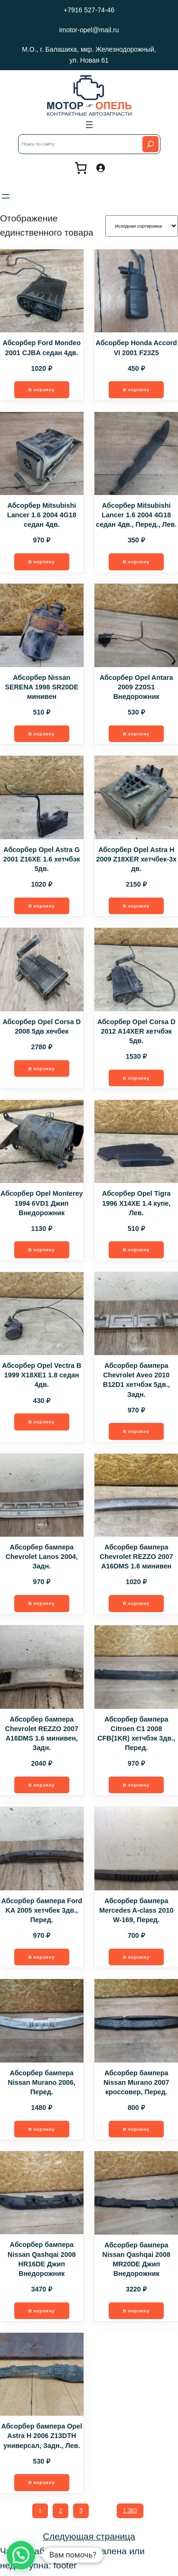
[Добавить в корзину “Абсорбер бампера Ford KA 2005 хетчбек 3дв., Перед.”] (42, 1959)
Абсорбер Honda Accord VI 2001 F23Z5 (136, 347)
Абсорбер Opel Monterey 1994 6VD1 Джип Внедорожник (41, 1204)
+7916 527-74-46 (89, 10)
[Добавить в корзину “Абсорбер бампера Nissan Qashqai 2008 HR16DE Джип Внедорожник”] (42, 2312)
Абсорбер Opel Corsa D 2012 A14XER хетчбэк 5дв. (136, 1031)
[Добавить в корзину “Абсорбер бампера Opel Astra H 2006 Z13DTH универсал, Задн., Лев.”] (42, 2484)
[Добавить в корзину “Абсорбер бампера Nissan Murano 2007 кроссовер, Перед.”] (136, 2131)
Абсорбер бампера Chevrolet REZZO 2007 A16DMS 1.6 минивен (136, 1558)
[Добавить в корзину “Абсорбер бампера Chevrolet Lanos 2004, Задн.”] (42, 1604)
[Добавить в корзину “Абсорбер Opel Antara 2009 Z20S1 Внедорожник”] (136, 734)
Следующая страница (89, 2539)
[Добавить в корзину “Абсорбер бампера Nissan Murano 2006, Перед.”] (42, 2131)
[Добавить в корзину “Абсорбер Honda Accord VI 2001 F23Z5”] (136, 389)
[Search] (150, 144)
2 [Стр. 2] (60, 2513)
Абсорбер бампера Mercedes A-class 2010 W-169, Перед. (136, 1912)
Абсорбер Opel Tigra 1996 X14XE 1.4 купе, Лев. (136, 1204)
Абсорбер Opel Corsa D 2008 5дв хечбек (41, 1027)
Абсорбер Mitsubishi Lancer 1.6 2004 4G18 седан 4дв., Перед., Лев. (136, 515)
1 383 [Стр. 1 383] (130, 2513)
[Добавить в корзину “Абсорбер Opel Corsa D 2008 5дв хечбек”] (42, 1069)
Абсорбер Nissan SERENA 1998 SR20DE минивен (41, 687)
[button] (21, 2555)
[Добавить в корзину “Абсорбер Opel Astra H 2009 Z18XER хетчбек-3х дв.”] (136, 906)
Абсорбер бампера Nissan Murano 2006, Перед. (42, 2084)
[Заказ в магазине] (141, 226)
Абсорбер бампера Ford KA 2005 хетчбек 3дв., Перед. (41, 1912)
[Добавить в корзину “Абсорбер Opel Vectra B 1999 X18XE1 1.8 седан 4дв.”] (42, 1423)
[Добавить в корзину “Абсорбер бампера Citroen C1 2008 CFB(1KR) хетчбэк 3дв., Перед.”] (136, 1786)
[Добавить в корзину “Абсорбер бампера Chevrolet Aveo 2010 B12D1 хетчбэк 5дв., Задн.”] (136, 1432)
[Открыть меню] (89, 124)
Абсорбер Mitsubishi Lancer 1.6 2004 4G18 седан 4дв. (41, 515)
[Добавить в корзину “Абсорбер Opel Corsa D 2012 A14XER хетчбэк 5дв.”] (136, 1078)
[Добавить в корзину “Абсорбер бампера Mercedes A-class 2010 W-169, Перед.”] (136, 1959)
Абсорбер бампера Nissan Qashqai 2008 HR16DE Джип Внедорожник (41, 2261)
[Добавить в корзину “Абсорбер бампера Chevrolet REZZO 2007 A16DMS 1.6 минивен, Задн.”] (42, 1786)
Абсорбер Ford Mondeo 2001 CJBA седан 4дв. (41, 347)
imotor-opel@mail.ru (89, 30)
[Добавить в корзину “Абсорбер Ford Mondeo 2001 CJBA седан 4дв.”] (42, 389)
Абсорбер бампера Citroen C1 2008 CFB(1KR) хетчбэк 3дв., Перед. (136, 1735)
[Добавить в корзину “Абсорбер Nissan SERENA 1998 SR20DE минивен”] (42, 734)
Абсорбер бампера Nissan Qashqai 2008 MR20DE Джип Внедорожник (136, 2261)
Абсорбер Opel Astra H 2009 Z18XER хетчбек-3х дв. (136, 859)
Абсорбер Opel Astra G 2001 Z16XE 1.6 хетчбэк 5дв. (41, 859)
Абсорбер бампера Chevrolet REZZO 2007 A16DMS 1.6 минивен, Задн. (41, 1735)
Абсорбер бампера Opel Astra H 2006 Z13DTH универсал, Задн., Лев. (41, 2438)
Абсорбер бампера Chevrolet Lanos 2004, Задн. (42, 1558)
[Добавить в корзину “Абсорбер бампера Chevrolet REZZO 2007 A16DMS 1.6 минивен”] (136, 1604)
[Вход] (100, 168)
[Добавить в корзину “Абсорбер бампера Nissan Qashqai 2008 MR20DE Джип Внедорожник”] (136, 2312)
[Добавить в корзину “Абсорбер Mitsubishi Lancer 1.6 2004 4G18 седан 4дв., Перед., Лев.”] (136, 562)
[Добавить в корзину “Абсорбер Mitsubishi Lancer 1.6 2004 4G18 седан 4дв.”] (42, 562)
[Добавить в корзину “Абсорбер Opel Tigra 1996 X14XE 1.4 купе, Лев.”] (136, 1251)
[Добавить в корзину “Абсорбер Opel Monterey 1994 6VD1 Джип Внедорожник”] (42, 1251)
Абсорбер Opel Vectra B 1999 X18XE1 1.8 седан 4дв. (41, 1376)
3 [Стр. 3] (81, 2513)
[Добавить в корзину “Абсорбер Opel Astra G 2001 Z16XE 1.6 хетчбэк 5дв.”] (42, 906)
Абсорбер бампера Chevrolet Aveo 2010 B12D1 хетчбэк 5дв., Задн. (136, 1381)
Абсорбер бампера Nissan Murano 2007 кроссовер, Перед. (136, 2084)
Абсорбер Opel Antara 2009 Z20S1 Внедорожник (136, 687)
